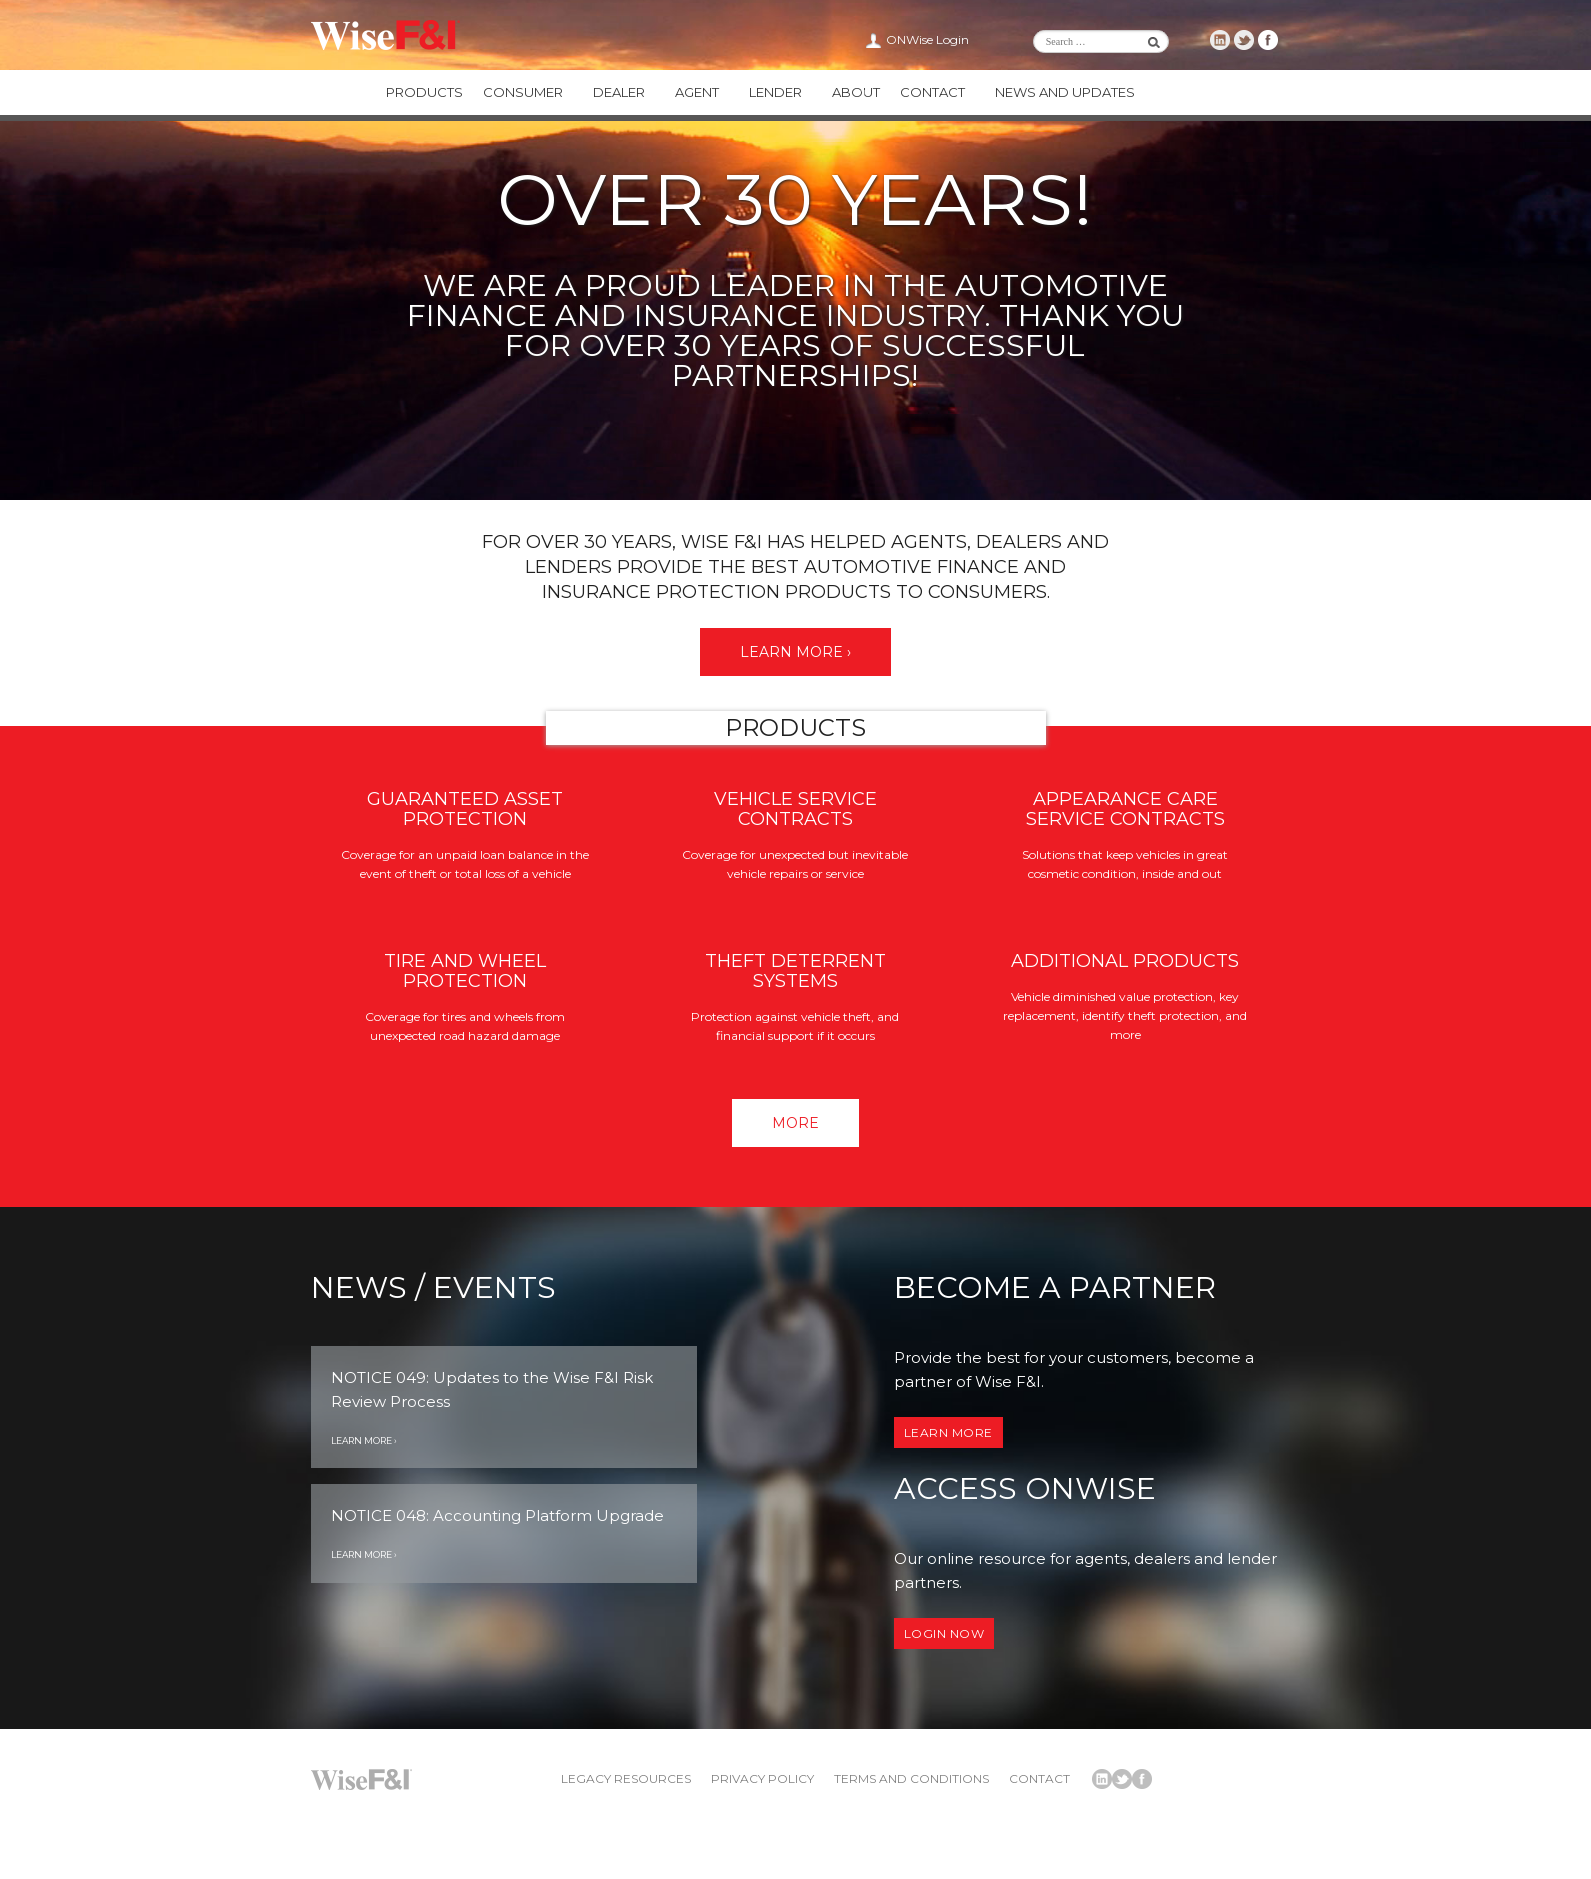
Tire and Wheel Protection (465, 971)
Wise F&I (385, 35)
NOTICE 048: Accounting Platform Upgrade (497, 1515)
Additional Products (1125, 961)
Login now (944, 1633)
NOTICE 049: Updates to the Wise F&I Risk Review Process (492, 1389)
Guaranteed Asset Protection (465, 809)
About (856, 92)
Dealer (619, 92)
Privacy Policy (762, 1778)
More (795, 1123)
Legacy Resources (626, 1778)
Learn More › (795, 652)
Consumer (523, 92)
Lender (775, 92)
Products (424, 92)
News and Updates (1065, 92)
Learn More (948, 1432)
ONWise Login (927, 39)
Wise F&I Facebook (1268, 40)
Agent (697, 92)
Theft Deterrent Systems (795, 971)
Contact (932, 92)
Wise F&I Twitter (1244, 40)
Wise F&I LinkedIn (1220, 40)
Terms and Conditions (911, 1778)
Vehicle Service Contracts (795, 809)
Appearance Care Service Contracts (1125, 809)
